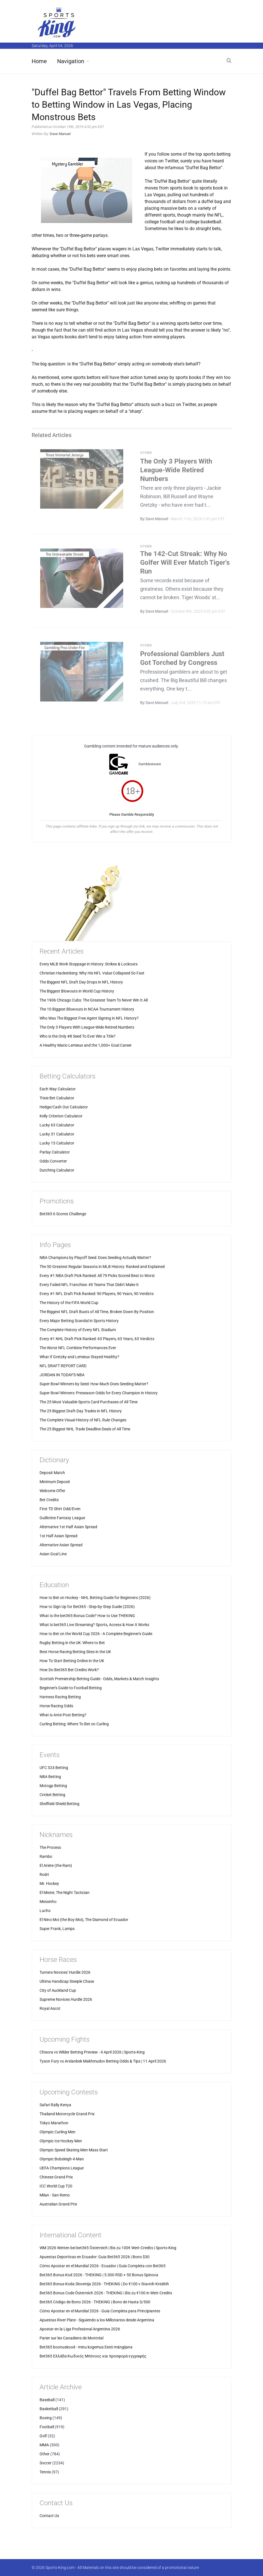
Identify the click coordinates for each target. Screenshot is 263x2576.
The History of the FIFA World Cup (69, 1302)
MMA (44, 2445)
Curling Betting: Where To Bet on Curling (74, 1724)
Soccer (45, 2463)
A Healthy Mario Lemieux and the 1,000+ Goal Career (86, 1045)
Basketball (49, 2409)
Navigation (70, 61)
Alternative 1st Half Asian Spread (68, 1527)
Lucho (45, 1910)
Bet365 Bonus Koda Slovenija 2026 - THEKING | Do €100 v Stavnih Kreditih (104, 2284)
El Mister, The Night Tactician (65, 1892)
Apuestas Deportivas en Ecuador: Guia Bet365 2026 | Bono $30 (94, 2257)
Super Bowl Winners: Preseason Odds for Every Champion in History (99, 1393)
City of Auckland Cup (58, 1990)
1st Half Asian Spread (58, 1536)
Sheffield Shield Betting (59, 1803)
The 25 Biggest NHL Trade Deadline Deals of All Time (85, 1429)
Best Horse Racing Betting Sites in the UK (75, 1651)
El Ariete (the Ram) (56, 1865)
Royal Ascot (50, 2008)
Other (44, 2454)
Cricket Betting (52, 1794)
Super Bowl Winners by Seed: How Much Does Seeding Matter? (94, 1384)
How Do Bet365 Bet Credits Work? (69, 1670)
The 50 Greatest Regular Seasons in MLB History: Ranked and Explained (102, 1266)
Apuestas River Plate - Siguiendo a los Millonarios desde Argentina (97, 2320)
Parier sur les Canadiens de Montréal (71, 2338)
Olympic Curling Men (57, 2132)
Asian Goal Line (53, 1554)
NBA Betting (50, 1776)
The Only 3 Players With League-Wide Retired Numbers (176, 473)
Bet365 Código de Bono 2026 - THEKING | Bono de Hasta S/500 (95, 2302)
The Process (50, 1847)
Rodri (44, 1874)
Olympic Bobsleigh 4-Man (62, 2159)
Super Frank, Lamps (57, 1928)
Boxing (46, 2418)
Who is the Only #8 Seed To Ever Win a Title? (78, 1036)
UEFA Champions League (62, 2168)
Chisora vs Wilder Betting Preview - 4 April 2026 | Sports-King (92, 2052)
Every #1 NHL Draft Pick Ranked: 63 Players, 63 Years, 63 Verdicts (97, 1338)
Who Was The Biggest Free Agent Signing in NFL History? (89, 1018)
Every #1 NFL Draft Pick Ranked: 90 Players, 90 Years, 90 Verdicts (97, 1293)
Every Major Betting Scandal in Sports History (79, 1320)
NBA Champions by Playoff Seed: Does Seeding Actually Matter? (95, 1257)
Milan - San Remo (55, 2195)
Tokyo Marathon (54, 2123)
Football (47, 2427)
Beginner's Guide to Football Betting (71, 1688)
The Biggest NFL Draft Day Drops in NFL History (81, 982)
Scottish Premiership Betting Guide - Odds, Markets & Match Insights (99, 1679)
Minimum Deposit (55, 1481)
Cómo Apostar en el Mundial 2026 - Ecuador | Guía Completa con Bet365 (103, 2266)
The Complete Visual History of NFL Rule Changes (83, 1420)
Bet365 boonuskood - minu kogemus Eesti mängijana (86, 2347)
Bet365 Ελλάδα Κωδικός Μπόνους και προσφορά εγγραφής (93, 2356)
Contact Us (49, 2515)
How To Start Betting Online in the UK (72, 1660)
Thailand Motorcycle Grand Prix (67, 2114)
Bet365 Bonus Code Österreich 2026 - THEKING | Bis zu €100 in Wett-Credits (106, 2293)
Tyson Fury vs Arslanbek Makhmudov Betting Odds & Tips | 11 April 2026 (103, 2061)
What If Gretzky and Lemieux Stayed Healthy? (79, 1357)
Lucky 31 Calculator (57, 1134)
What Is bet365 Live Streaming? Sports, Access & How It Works (94, 1624)
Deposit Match (52, 1472)
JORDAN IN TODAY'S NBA (62, 1375)
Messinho (48, 1901)
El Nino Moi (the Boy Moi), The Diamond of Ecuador (84, 1919)
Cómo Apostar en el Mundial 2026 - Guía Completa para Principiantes (100, 2311)
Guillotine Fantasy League (62, 1518)
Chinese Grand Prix (56, 2177)
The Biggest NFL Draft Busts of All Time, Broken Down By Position (97, 1311)
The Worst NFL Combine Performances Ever (78, 1348)
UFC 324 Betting (54, 1767)
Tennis (45, 2472)
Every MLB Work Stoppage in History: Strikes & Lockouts (89, 964)
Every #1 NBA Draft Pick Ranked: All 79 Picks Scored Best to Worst (97, 1275)
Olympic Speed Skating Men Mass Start (74, 2150)
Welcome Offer (52, 1490)
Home (39, 61)
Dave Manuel (60, 134)
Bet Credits (49, 1499)
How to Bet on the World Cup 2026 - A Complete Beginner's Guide (96, 1633)
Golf (43, 2436)
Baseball (47, 2400)
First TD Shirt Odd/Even (60, 1509)
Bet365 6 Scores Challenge (63, 1214)
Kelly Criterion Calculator (61, 1116)
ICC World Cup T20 (56, 2186)
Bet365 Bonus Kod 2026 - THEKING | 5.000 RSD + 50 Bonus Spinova (99, 2275)
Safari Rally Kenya (55, 2105)
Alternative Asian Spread (61, 1545)
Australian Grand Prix (58, 2204)
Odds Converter (53, 1161)
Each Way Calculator (58, 1089)
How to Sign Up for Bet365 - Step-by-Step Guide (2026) (87, 1606)
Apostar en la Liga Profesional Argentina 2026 (80, 2329)
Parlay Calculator (55, 1152)
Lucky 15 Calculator (57, 1143)
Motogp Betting (53, 1785)
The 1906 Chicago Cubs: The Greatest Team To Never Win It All (94, 1000)
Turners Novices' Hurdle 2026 (65, 1972)
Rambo (46, 1856)
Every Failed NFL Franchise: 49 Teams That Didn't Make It (89, 1284)
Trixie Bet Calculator (57, 1098)
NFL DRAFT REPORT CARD (63, 1366)
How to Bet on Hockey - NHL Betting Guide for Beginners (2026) (95, 1597)
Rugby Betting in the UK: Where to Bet (72, 1642)
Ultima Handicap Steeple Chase (67, 1981)
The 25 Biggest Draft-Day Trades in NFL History (81, 1411)
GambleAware (149, 764)
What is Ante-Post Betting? (63, 1715)
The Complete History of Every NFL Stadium (78, 1329)
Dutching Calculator (57, 1170)
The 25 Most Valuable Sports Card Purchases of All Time (89, 1402)
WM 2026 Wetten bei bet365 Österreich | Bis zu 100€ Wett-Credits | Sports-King (108, 2248)
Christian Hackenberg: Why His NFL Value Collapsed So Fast (92, 973)
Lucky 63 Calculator (57, 1125)
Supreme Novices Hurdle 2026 (66, 1999)
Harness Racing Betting (60, 1697)
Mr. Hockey (49, 1883)
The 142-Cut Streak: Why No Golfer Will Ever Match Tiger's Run (185, 565)
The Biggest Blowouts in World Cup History (77, 991)
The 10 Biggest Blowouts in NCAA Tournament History (87, 1009)
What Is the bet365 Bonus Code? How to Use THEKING (87, 1615)
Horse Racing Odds (56, 1706)
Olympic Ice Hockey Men (61, 2141)
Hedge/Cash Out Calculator (64, 1107)
